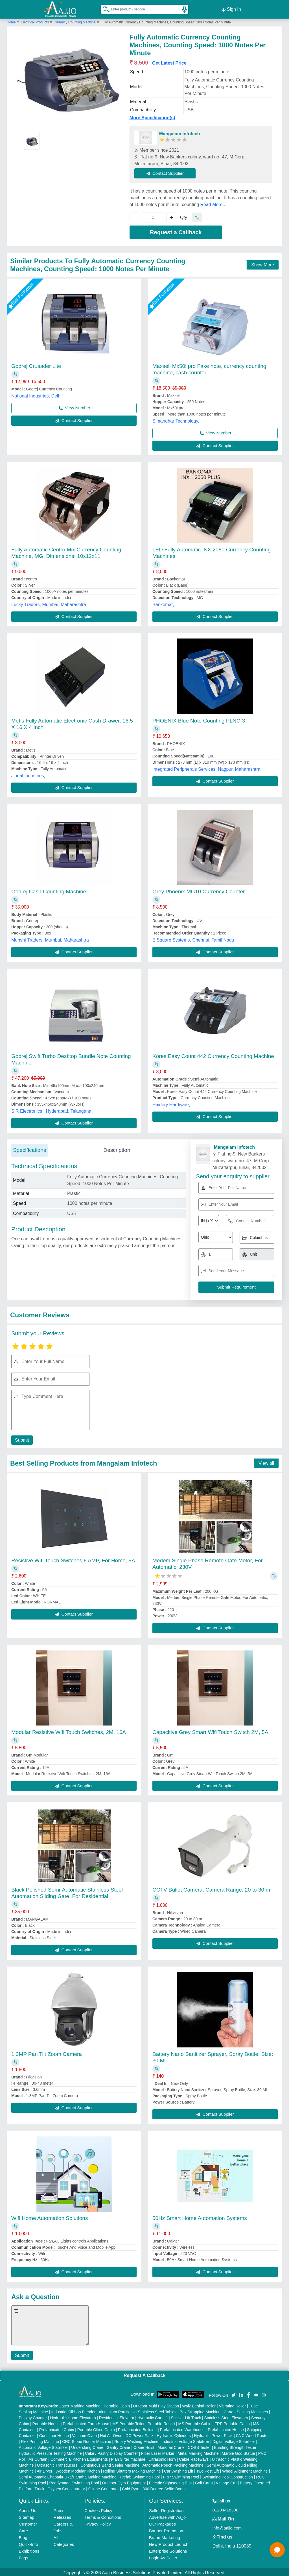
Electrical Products (35, 21)
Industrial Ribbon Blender (73, 2410)
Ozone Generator (103, 2487)
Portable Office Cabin (96, 2428)
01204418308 (225, 2508)
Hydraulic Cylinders (174, 2434)
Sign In (231, 8)
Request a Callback (176, 230)
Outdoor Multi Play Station (156, 2404)
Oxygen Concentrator (66, 2487)
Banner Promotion (166, 2529)
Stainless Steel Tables (157, 2410)
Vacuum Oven (84, 2434)
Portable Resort (161, 2422)
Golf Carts (204, 2481)
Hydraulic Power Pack (213, 2434)
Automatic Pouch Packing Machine (173, 2463)
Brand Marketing (164, 2535)
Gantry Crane (118, 2446)
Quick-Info (28, 2542)
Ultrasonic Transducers (57, 2463)
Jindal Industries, (28, 774)
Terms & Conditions (102, 2515)
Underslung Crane (87, 2446)
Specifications (29, 1148)
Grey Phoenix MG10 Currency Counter (198, 890)
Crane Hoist (143, 2446)
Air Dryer (44, 2469)
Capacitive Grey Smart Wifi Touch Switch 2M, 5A (210, 1730)
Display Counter (33, 2416)
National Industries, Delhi (36, 394)
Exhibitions (29, 2549)
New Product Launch (168, 2542)
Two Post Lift (207, 2469)
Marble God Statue (238, 2451)
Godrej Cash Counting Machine (48, 890)
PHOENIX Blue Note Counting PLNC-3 (198, 719)
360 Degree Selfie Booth (164, 2487)
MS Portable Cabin (195, 2422)
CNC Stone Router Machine (86, 2440)
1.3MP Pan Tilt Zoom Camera (46, 2052)
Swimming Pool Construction (227, 2475)
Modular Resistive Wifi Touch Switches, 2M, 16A (68, 1730)
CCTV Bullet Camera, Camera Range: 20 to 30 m (211, 1888)
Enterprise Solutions (168, 2549)
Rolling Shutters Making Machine (132, 2469)
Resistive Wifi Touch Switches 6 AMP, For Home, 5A (73, 1559)
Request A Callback (144, 2373)
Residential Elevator (116, 2416)
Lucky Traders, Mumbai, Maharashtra (48, 602)
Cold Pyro (130, 2487)
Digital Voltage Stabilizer (234, 2440)
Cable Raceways (194, 2457)
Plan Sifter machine (128, 2457)
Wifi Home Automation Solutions (49, 2216)
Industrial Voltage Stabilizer (185, 2440)
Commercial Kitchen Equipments (79, 2457)
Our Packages (162, 2522)
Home (11, 21)
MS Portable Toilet (128, 2422)
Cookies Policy (98, 2508)
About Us (27, 2508)
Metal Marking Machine (198, 2451)
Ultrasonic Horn (162, 2457)
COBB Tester (199, 2446)
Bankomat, (163, 602)
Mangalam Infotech (179, 131)
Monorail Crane (171, 2446)
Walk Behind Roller (199, 2404)
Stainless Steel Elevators (226, 2416)
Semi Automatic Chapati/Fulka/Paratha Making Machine (68, 2475)
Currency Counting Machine (75, 21)
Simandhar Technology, (175, 419)
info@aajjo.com (227, 2526)
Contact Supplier (167, 171)
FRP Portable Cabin (232, 2422)
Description (116, 1148)
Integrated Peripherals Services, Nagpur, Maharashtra (206, 767)
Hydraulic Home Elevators (73, 2416)
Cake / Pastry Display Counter (111, 2451)
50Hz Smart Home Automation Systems (199, 2216)
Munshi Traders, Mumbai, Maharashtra (50, 938)
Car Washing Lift (178, 2469)
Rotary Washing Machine (136, 2440)
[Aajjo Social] (234, 2393)
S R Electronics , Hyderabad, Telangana (51, 1109)
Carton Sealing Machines (246, 2410)
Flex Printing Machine (40, 2440)
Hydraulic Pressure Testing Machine (50, 2451)
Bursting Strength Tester (235, 2446)
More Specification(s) (152, 115)
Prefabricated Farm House (86, 2422)
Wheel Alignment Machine (245, 2469)
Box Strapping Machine (200, 2410)
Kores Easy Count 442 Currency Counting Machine (213, 1054)
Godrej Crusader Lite (36, 364)
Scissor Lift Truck (186, 2416)
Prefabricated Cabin (56, 2428)
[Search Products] (103, 8)
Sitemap (26, 2515)
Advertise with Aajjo (167, 2515)
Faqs (23, 2556)
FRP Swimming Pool (181, 2475)
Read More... (213, 202)
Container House (54, 2434)
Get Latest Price (169, 61)
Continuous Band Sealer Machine (110, 2463)
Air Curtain (38, 2457)
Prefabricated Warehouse (182, 2428)
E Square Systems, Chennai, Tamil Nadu (193, 938)
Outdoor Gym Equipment (124, 2481)
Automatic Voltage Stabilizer (43, 2446)
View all (266, 1461)
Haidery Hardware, (171, 1103)
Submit (21, 1438)
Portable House (46, 2422)
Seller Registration (166, 2508)
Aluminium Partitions (116, 2410)
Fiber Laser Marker (157, 2451)
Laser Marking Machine (79, 2404)
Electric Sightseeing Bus (170, 2481)
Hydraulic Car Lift (152, 2416)
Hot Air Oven (111, 2434)
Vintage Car (226, 2481)
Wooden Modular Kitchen (78, 2469)
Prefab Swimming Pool (140, 2475)
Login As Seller (163, 2556)
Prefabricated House (226, 2428)
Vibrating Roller (232, 2404)
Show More (262, 263)
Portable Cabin (117, 2404)
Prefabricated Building (137, 2428)
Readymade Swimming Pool (74, 2481)
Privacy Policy (97, 2522)
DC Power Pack (140, 2434)
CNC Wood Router (252, 2434)
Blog (23, 2535)
